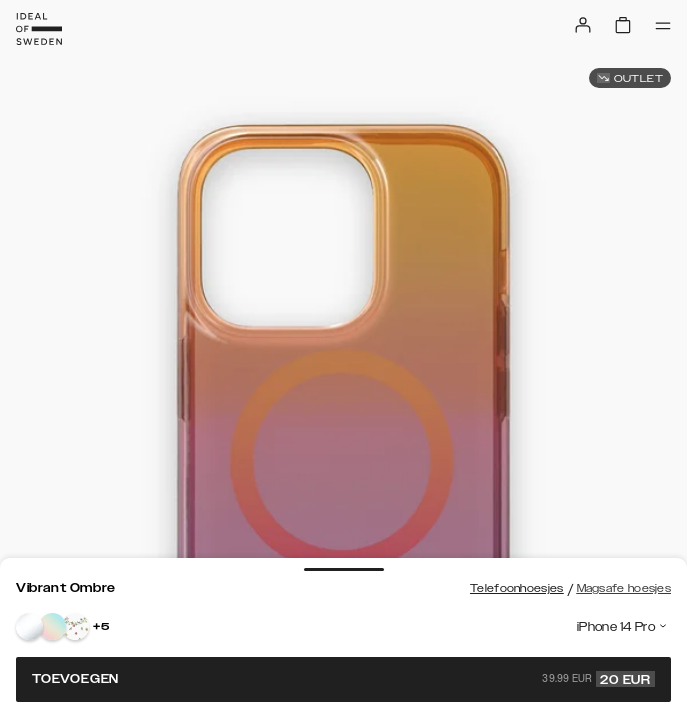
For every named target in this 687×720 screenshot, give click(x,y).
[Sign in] (583, 25)
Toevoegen (343, 679)
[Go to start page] (39, 29)
